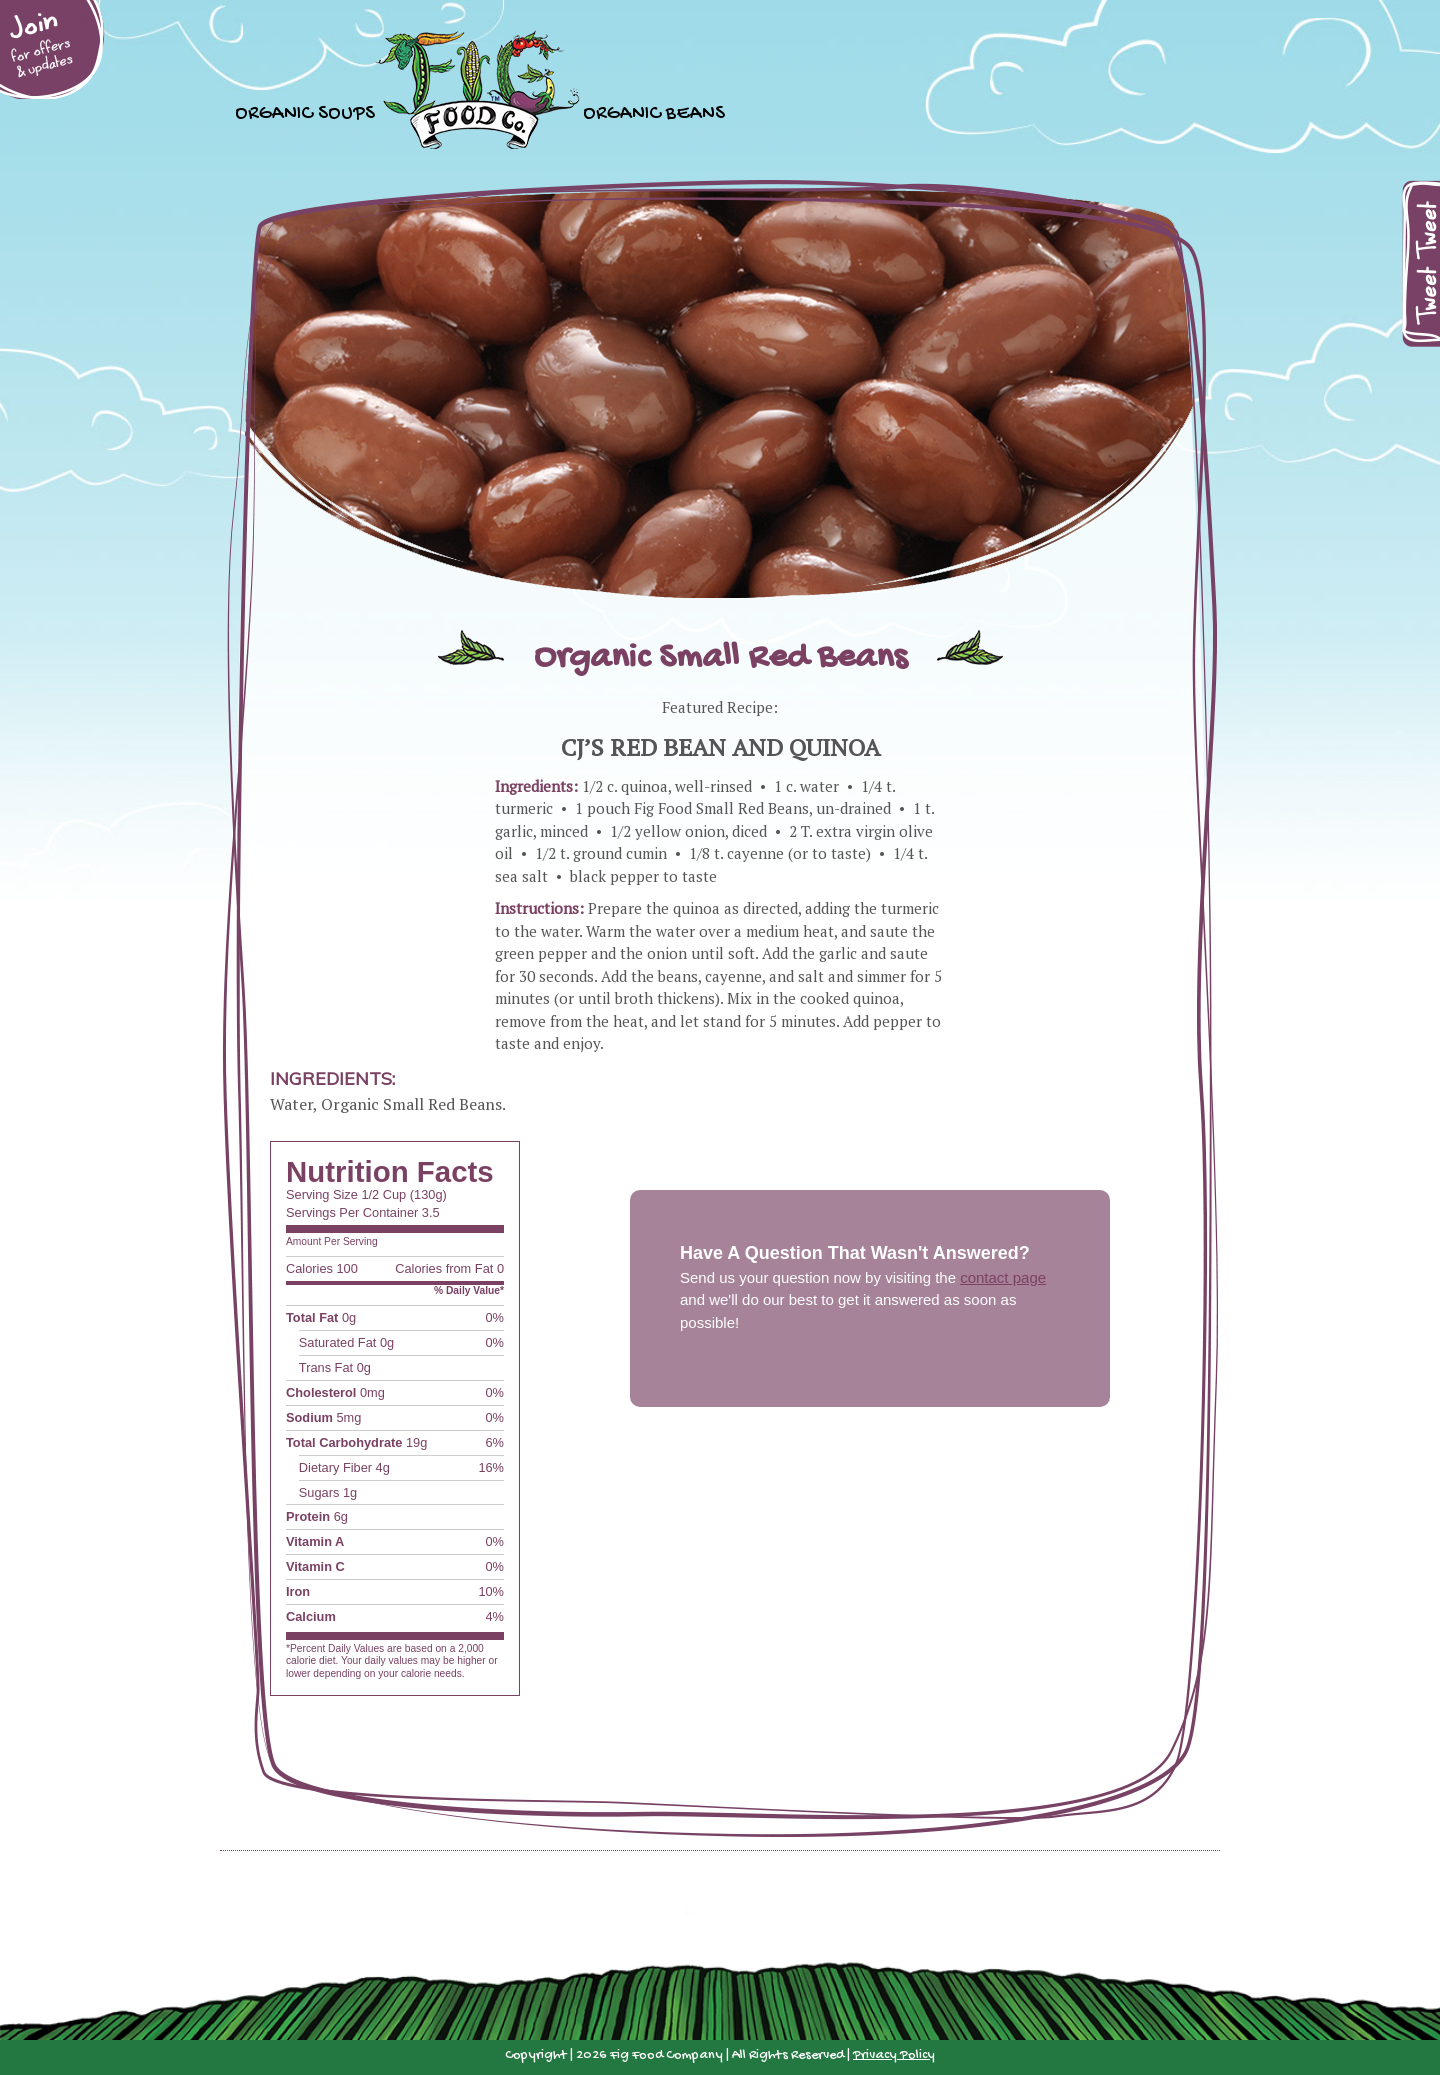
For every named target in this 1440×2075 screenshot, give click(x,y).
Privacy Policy (894, 2055)
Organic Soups (305, 111)
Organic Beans (654, 111)
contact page (1003, 1277)
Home (479, 89)
